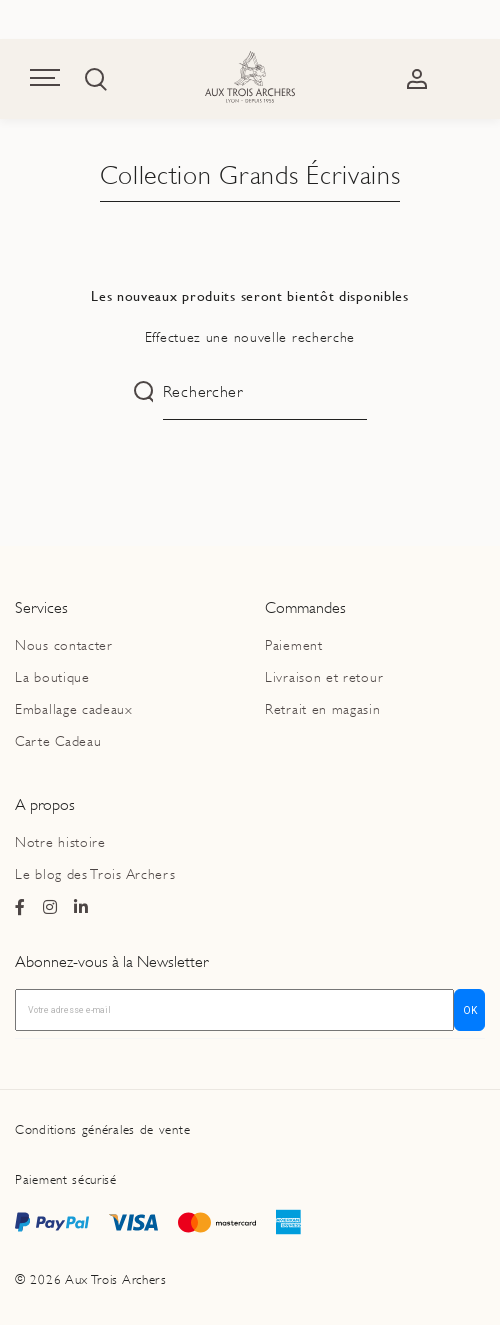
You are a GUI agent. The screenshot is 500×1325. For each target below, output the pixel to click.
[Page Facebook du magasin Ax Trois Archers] (20, 908)
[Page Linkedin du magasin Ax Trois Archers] (81, 908)
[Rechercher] (265, 392)
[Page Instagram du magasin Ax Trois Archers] (50, 908)
